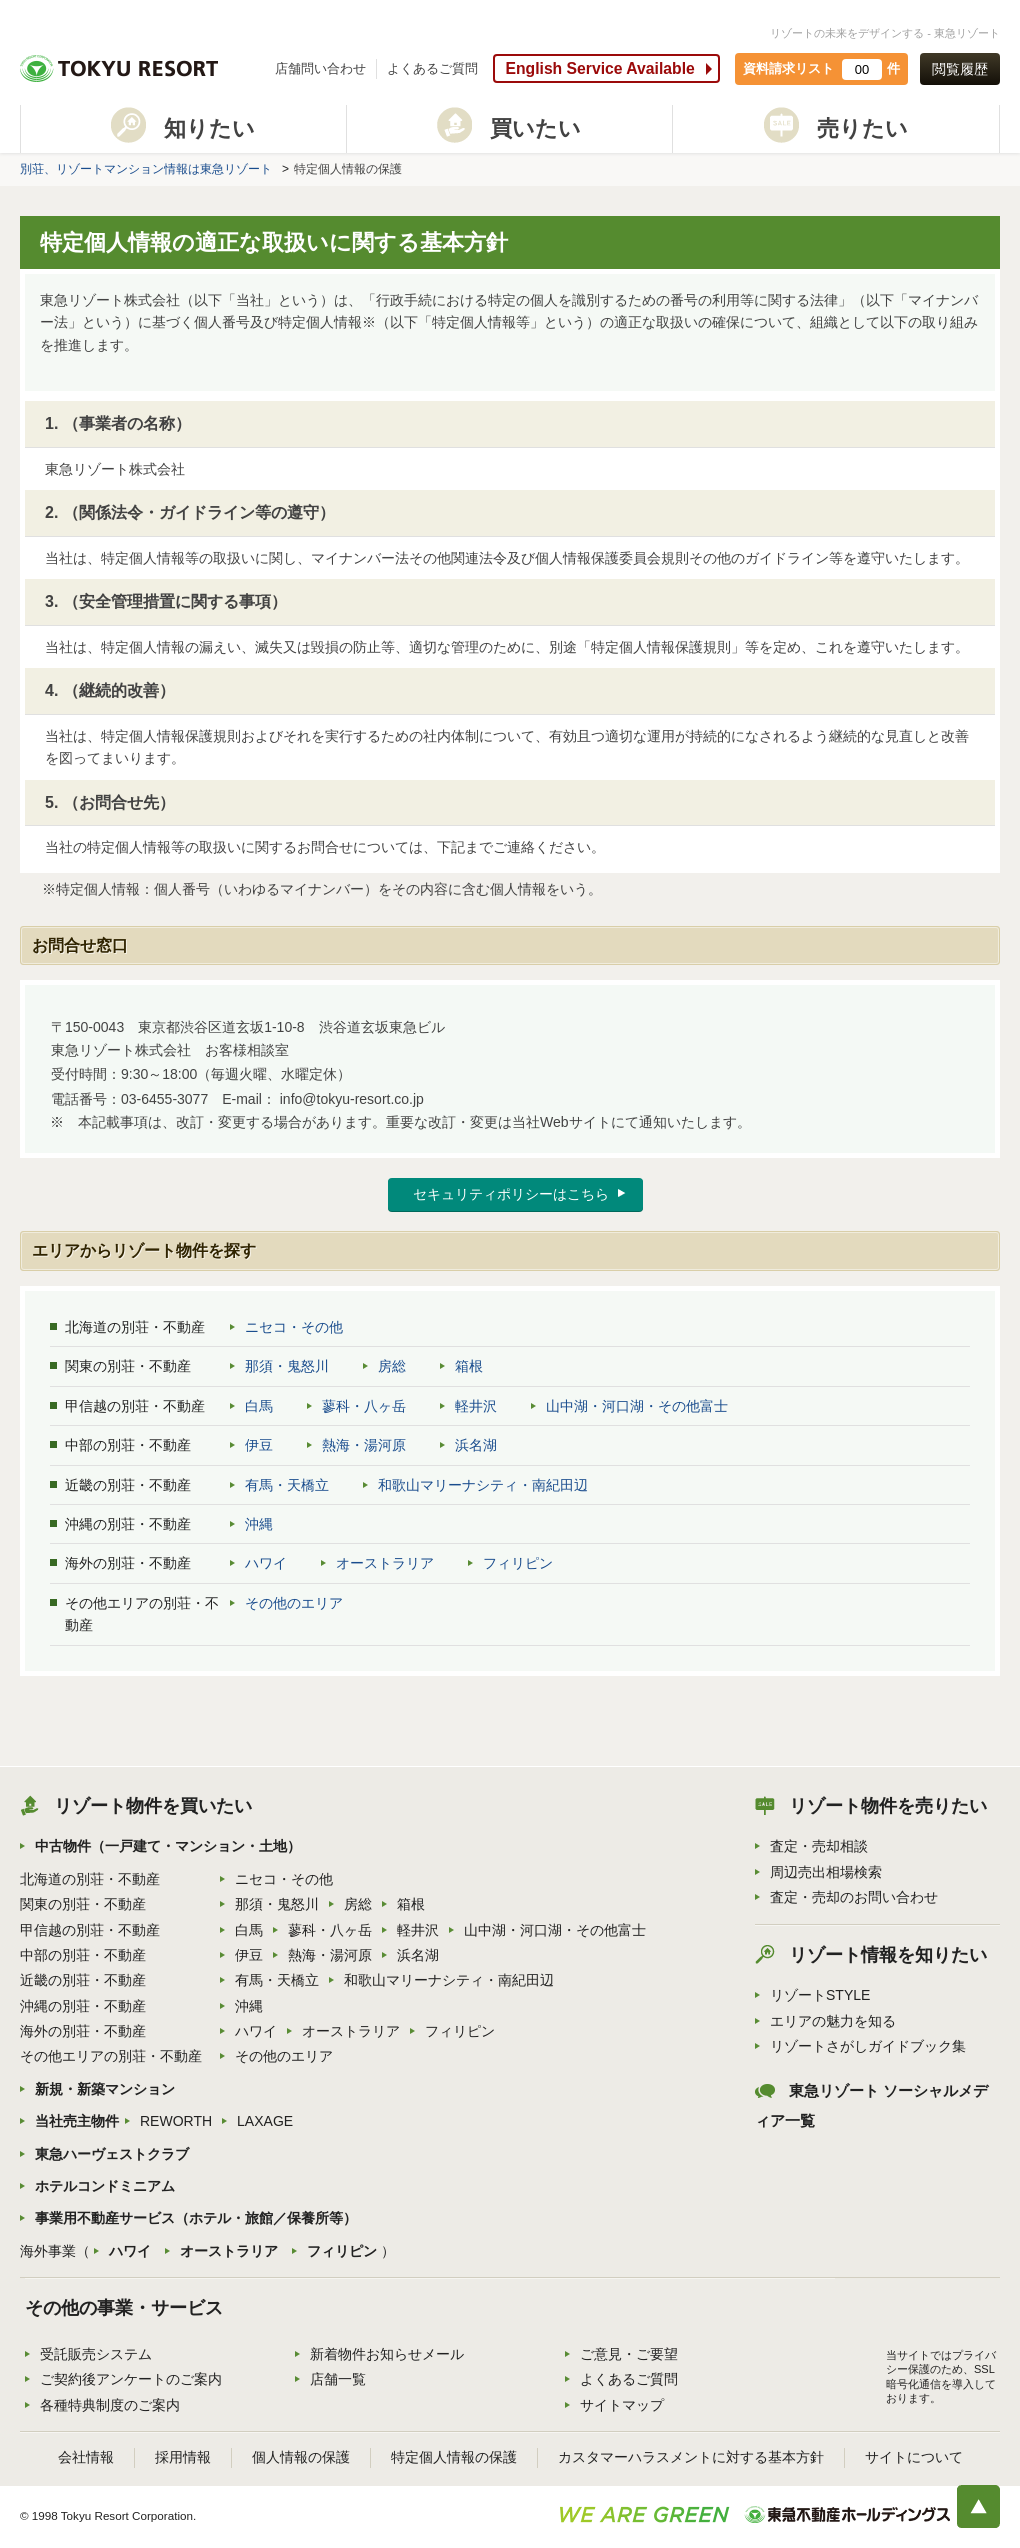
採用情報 (183, 2457)
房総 (392, 1366)
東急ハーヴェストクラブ (112, 2154)
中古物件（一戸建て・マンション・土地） (168, 1846)
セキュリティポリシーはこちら (511, 1194)
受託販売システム (96, 2354)
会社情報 (86, 2457)
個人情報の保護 (301, 2457)
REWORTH (176, 2121)
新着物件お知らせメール (387, 2354)
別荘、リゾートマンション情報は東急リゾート (146, 169)
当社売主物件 (77, 2121)
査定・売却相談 (819, 1846)
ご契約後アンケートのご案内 (131, 2379)
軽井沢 (476, 1406)
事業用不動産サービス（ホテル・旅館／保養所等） (196, 2218)
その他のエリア (294, 1603)
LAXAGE (265, 2121)
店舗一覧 (338, 2379)
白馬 (259, 1406)
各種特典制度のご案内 (110, 2405)
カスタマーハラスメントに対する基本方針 (691, 2457)
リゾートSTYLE (820, 1995)
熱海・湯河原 (364, 1445)
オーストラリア (385, 1563)
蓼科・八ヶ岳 (364, 1406)
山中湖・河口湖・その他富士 (637, 1406)
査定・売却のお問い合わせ (854, 1897)
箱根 (469, 1366)
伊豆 (259, 1445)
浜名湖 (476, 1445)
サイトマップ (622, 2405)
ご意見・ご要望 (629, 2354)
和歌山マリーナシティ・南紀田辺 (483, 1485)
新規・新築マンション (105, 2089)
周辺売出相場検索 (826, 1872)
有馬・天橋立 (287, 1485)
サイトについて (914, 2457)
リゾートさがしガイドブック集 (868, 2046)
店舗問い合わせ (320, 68)
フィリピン (518, 1563)
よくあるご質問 (432, 68)
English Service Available (599, 68)
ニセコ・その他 (294, 1327)
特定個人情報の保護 (454, 2457)
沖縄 (259, 1524)
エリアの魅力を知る (833, 2021)
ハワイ (266, 1563)
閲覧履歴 (960, 69)
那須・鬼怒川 (287, 1366)
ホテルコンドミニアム (105, 2186)
